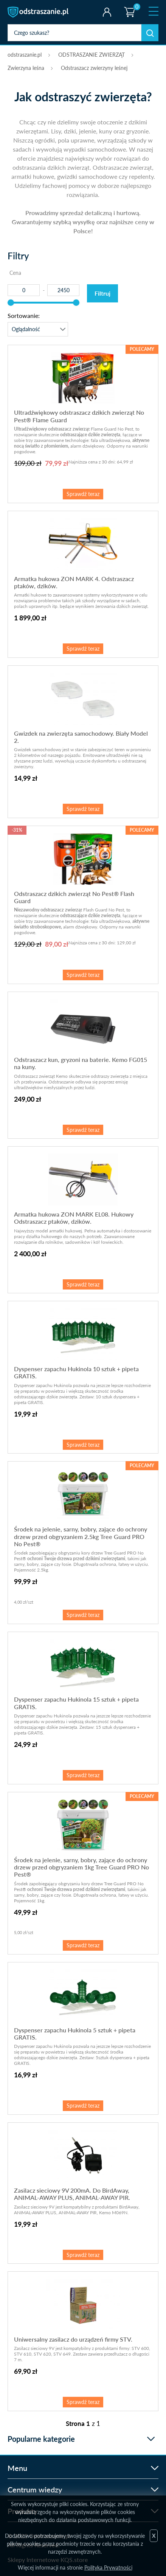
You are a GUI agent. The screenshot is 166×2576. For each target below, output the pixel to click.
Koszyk (129, 6)
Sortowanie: (24, 315)
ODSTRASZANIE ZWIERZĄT (91, 54)
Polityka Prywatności (108, 2567)
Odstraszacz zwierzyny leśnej (94, 68)
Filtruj (102, 293)
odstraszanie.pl (39, 12)
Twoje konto (106, 12)
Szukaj (149, 32)
